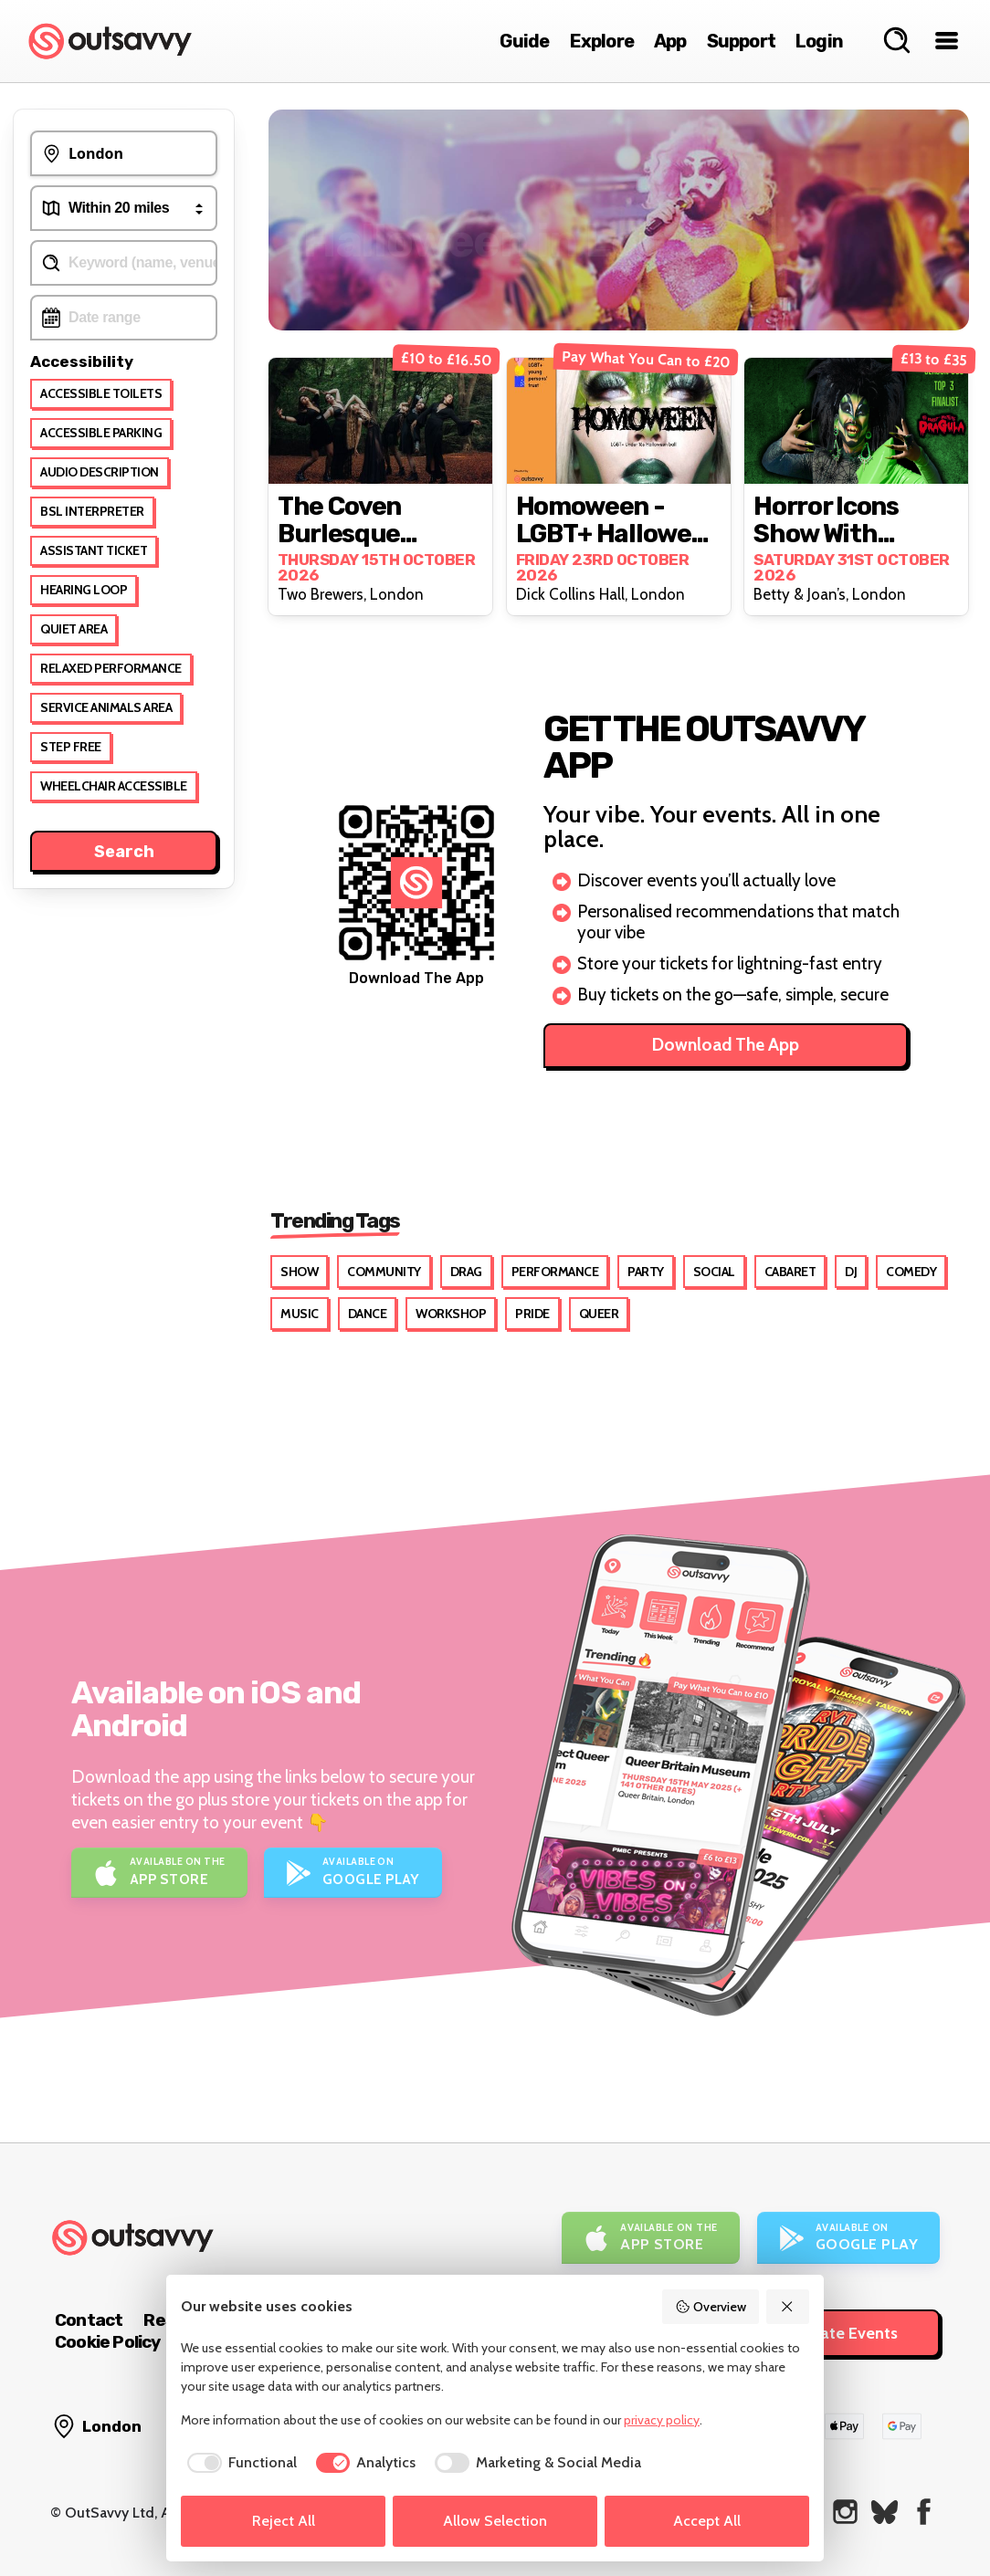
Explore (602, 41)
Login (819, 41)
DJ (851, 1271)
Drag (466, 1271)
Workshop (451, 1313)
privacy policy (662, 2420)
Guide (525, 41)
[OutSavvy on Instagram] (845, 2512)
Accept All (707, 2520)
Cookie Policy (108, 2341)
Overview (710, 2307)
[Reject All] (788, 2306)
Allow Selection (495, 2520)
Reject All (283, 2520)
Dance (367, 1313)
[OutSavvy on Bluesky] (884, 2512)
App (670, 41)
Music (299, 1313)
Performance (555, 1271)
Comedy (911, 1271)
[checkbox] (239, 2463)
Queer (599, 1313)
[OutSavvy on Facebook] (924, 2512)
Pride (532, 1313)
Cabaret (790, 1271)
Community (384, 1271)
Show (299, 1271)
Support (741, 41)
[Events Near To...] (123, 153)
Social (714, 1271)
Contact (88, 2319)
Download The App (725, 1044)
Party (645, 1271)
